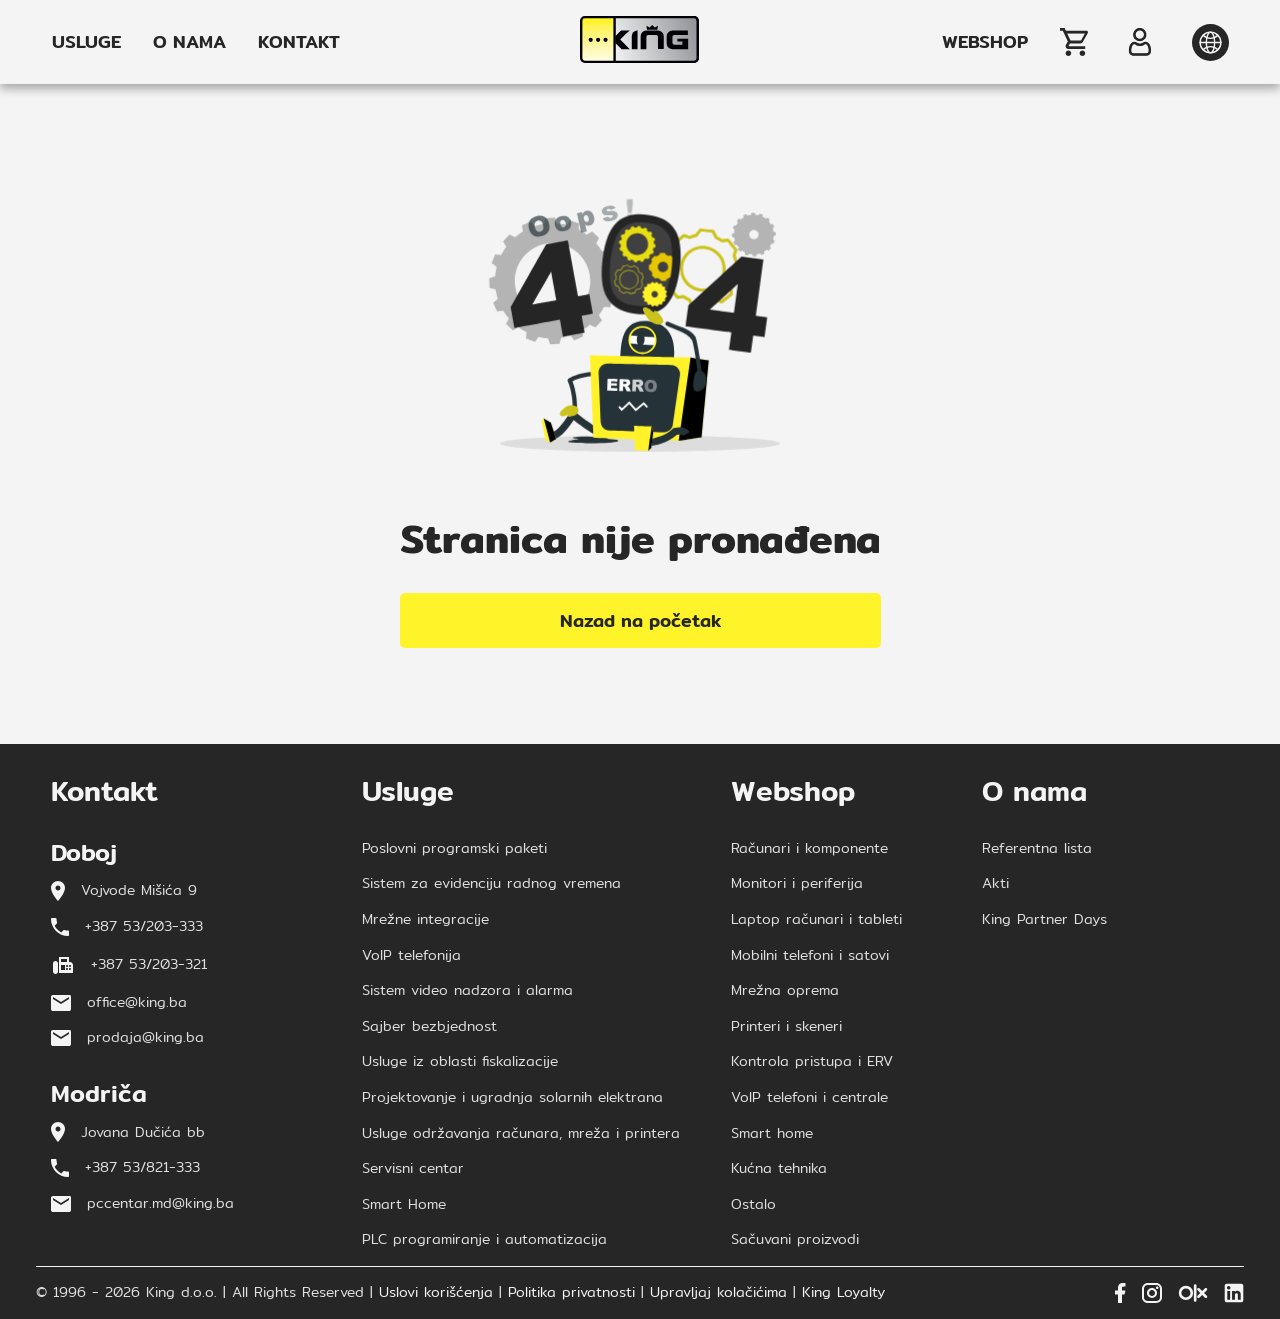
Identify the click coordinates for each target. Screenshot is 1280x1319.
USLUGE (86, 42)
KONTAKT (299, 42)
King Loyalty (843, 1293)
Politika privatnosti (571, 1293)
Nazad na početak (640, 620)
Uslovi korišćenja (436, 1293)
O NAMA (189, 42)
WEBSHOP (985, 42)
